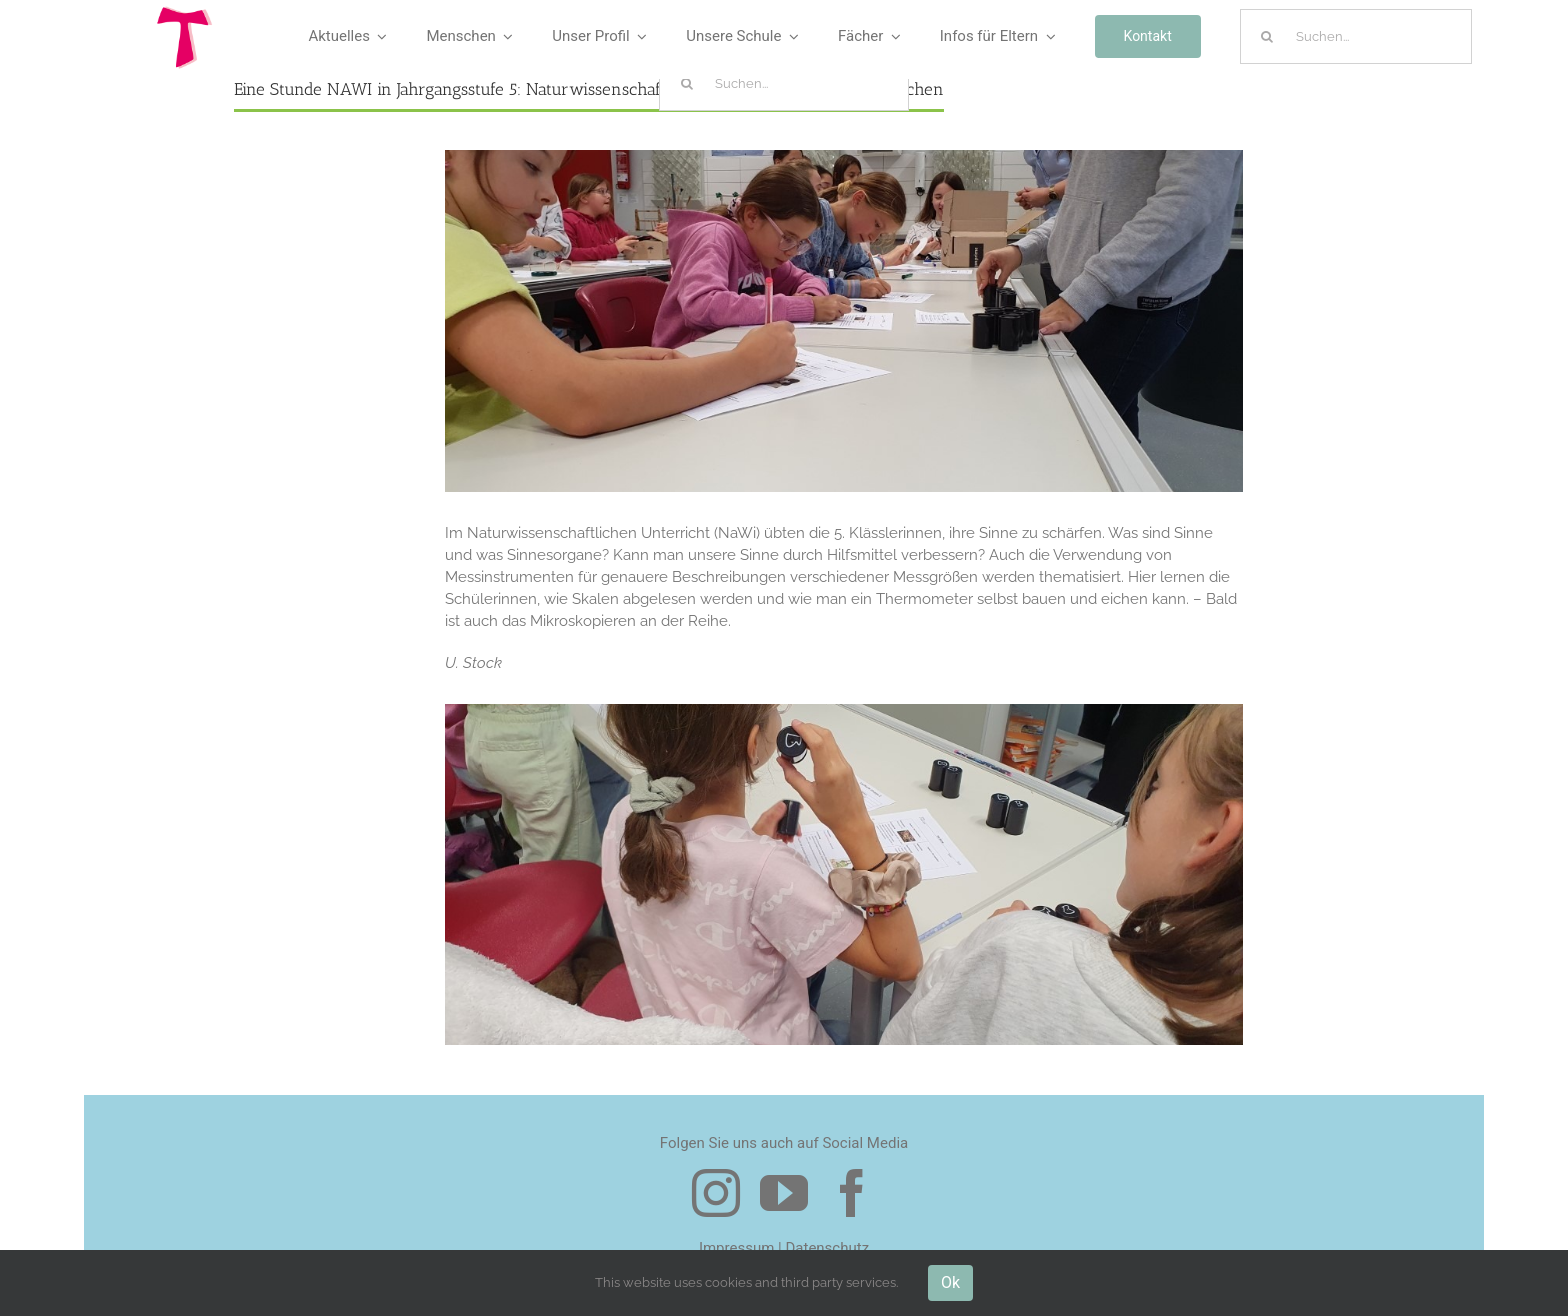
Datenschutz (827, 1248)
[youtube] (784, 1193)
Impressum (736, 1248)
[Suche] (1267, 36)
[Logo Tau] (185, 13)
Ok (950, 1282)
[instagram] (716, 1193)
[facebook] (852, 1193)
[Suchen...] (1356, 36)
